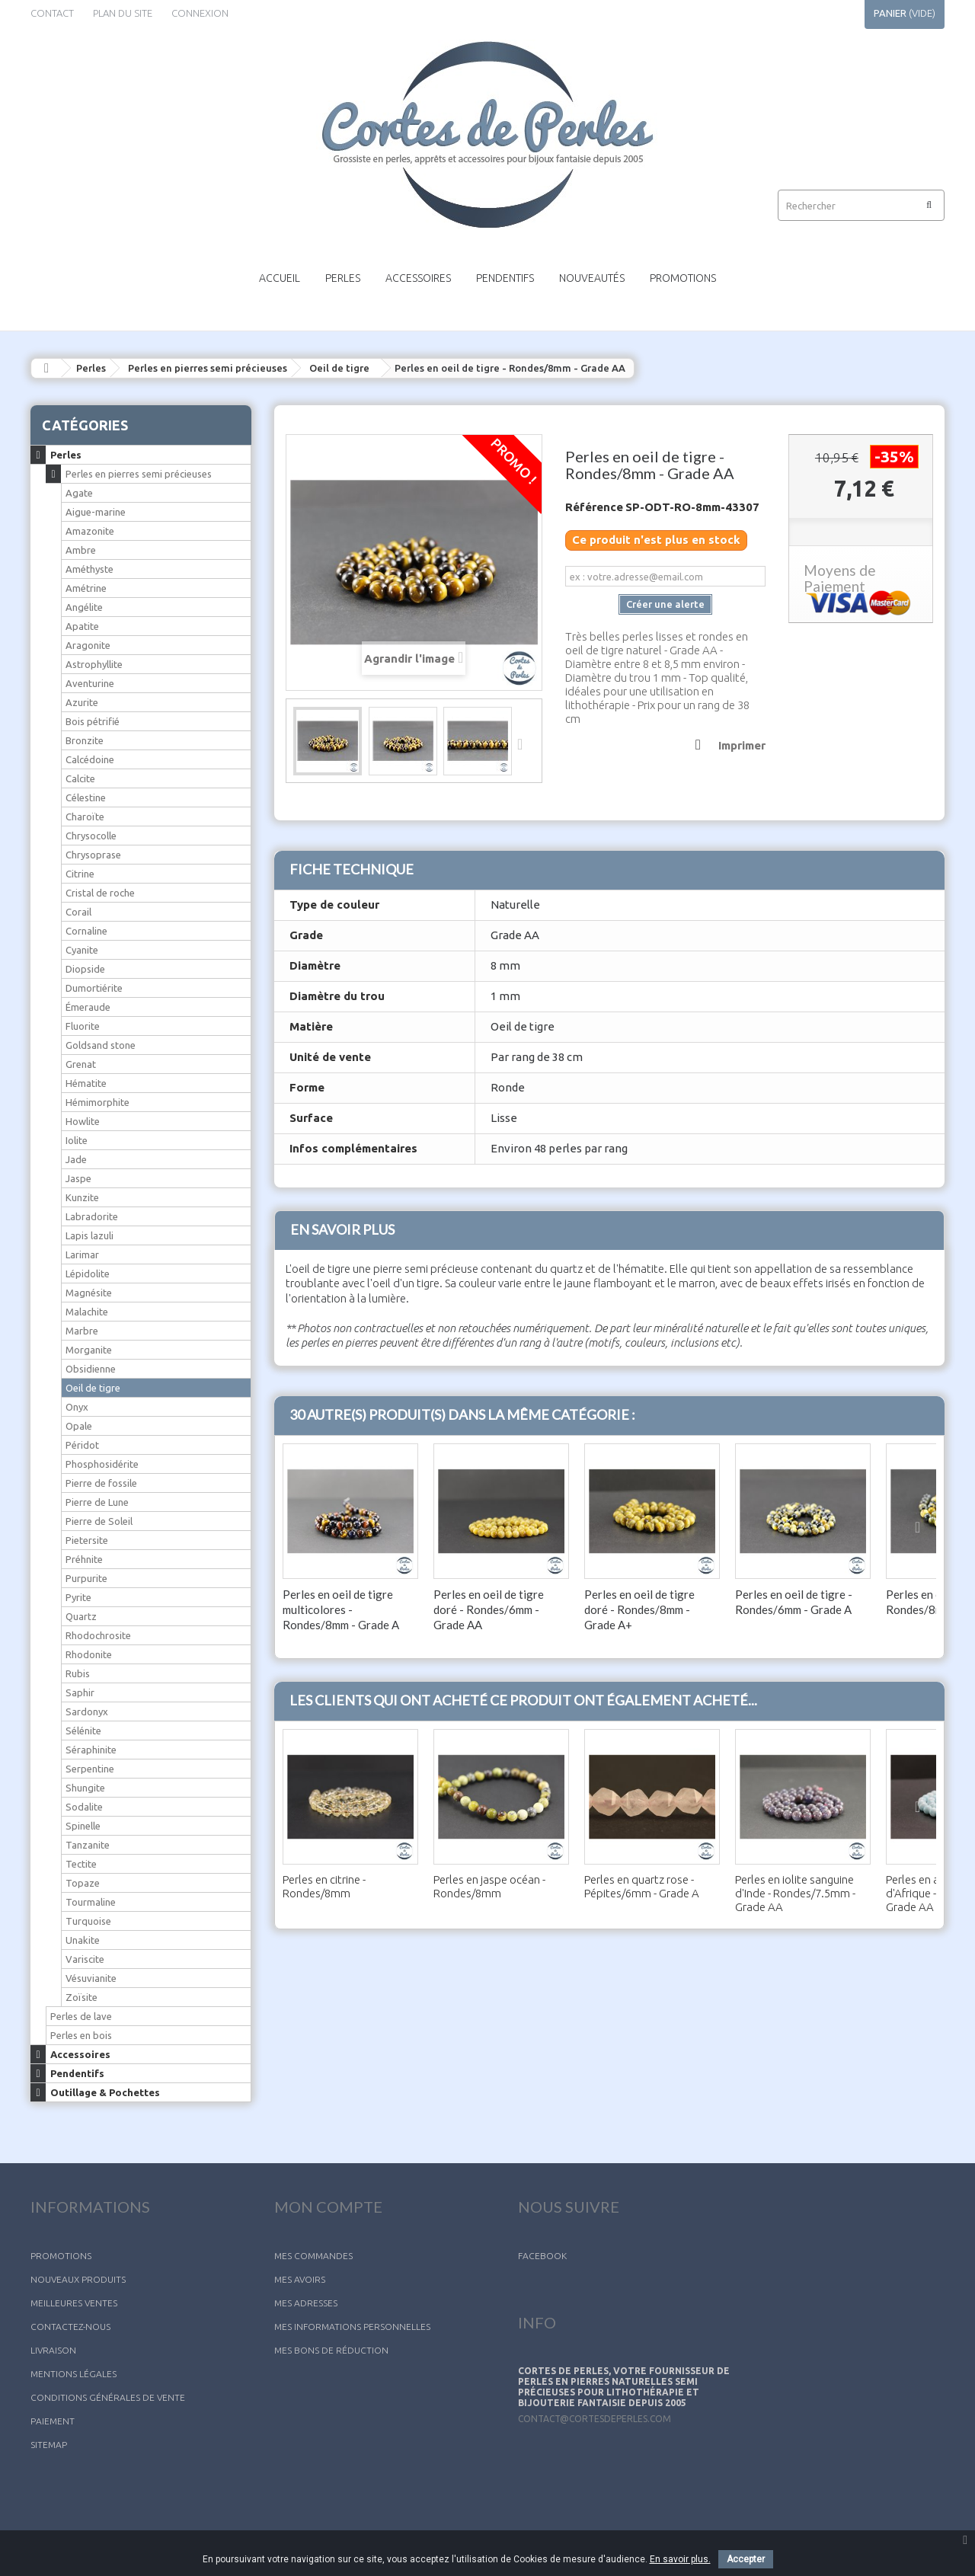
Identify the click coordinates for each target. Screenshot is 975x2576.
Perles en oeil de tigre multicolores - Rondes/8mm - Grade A (341, 1609)
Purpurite (86, 1578)
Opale (79, 1426)
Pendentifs (505, 278)
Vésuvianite (91, 1978)
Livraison (53, 2350)
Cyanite (82, 949)
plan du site (122, 13)
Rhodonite (89, 1654)
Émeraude (88, 1007)
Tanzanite (88, 1844)
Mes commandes (313, 2256)
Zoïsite (82, 1997)
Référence (594, 506)
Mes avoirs (299, 2279)
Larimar (82, 1254)
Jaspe (78, 1178)
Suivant (524, 743)
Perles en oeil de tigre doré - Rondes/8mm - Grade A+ (639, 1609)
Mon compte (328, 2206)
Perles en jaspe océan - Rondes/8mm (489, 1886)
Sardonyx (87, 1711)
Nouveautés (592, 278)
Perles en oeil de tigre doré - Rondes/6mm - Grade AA (488, 1609)
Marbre (82, 1330)
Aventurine (90, 683)
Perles (342, 278)
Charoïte (85, 816)
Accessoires (418, 278)
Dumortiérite (94, 988)
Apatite (82, 626)
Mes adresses (305, 2303)
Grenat (81, 1064)
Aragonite (88, 645)
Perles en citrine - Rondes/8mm (324, 1886)
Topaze (83, 1883)
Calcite (80, 778)
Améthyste (89, 569)
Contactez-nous (70, 2327)
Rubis (78, 1673)
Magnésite (89, 1292)
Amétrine (86, 588)
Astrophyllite (94, 664)
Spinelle (83, 1825)
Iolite (77, 1140)
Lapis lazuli (89, 1235)
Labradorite (92, 1216)
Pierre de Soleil (99, 1521)
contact (52, 13)
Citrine (80, 873)
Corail (78, 911)
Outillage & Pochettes (105, 2092)
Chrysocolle (91, 835)
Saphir (80, 1692)
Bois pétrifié (93, 721)
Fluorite (83, 1026)
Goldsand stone (101, 1045)
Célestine (86, 797)
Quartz (81, 1616)
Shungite (85, 1787)
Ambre (81, 550)
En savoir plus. (680, 2559)
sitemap (48, 2445)
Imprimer (742, 745)
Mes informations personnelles (352, 2327)
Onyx (77, 1406)
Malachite (87, 1311)
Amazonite (90, 531)
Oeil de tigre (339, 368)
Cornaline (86, 930)
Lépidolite (88, 1273)
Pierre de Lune (97, 1502)
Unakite (83, 1940)
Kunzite (82, 1197)
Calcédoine (90, 759)
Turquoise (88, 1921)
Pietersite (87, 1540)
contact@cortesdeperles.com (594, 2419)
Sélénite (83, 1730)
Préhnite (84, 1559)
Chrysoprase (93, 854)
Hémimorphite (97, 1102)
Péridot (82, 1445)
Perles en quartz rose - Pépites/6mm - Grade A (641, 1886)
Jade (76, 1159)
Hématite (86, 1083)
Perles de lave (81, 2016)
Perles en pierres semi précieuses (207, 368)
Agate (79, 492)
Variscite (85, 1959)
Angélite (84, 607)
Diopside (85, 969)
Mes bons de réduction (331, 2350)
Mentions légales (73, 2374)
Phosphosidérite (102, 1464)
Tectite (81, 1863)
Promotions (683, 278)
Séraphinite (91, 1749)
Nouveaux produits (78, 2279)
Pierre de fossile (101, 1483)
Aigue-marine (96, 512)
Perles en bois (81, 2035)
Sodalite (84, 1806)
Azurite (82, 702)
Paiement (52, 2421)
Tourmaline (91, 1902)
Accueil (279, 278)
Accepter (746, 2559)
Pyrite (78, 1597)
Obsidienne (91, 1368)
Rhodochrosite (98, 1635)
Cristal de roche (100, 892)
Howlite (83, 1121)
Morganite (89, 1349)
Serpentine (90, 1768)
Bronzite (85, 740)
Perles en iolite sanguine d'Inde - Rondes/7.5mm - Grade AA (795, 1893)
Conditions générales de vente (107, 2397)
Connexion (200, 13)
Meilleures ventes (73, 2303)
